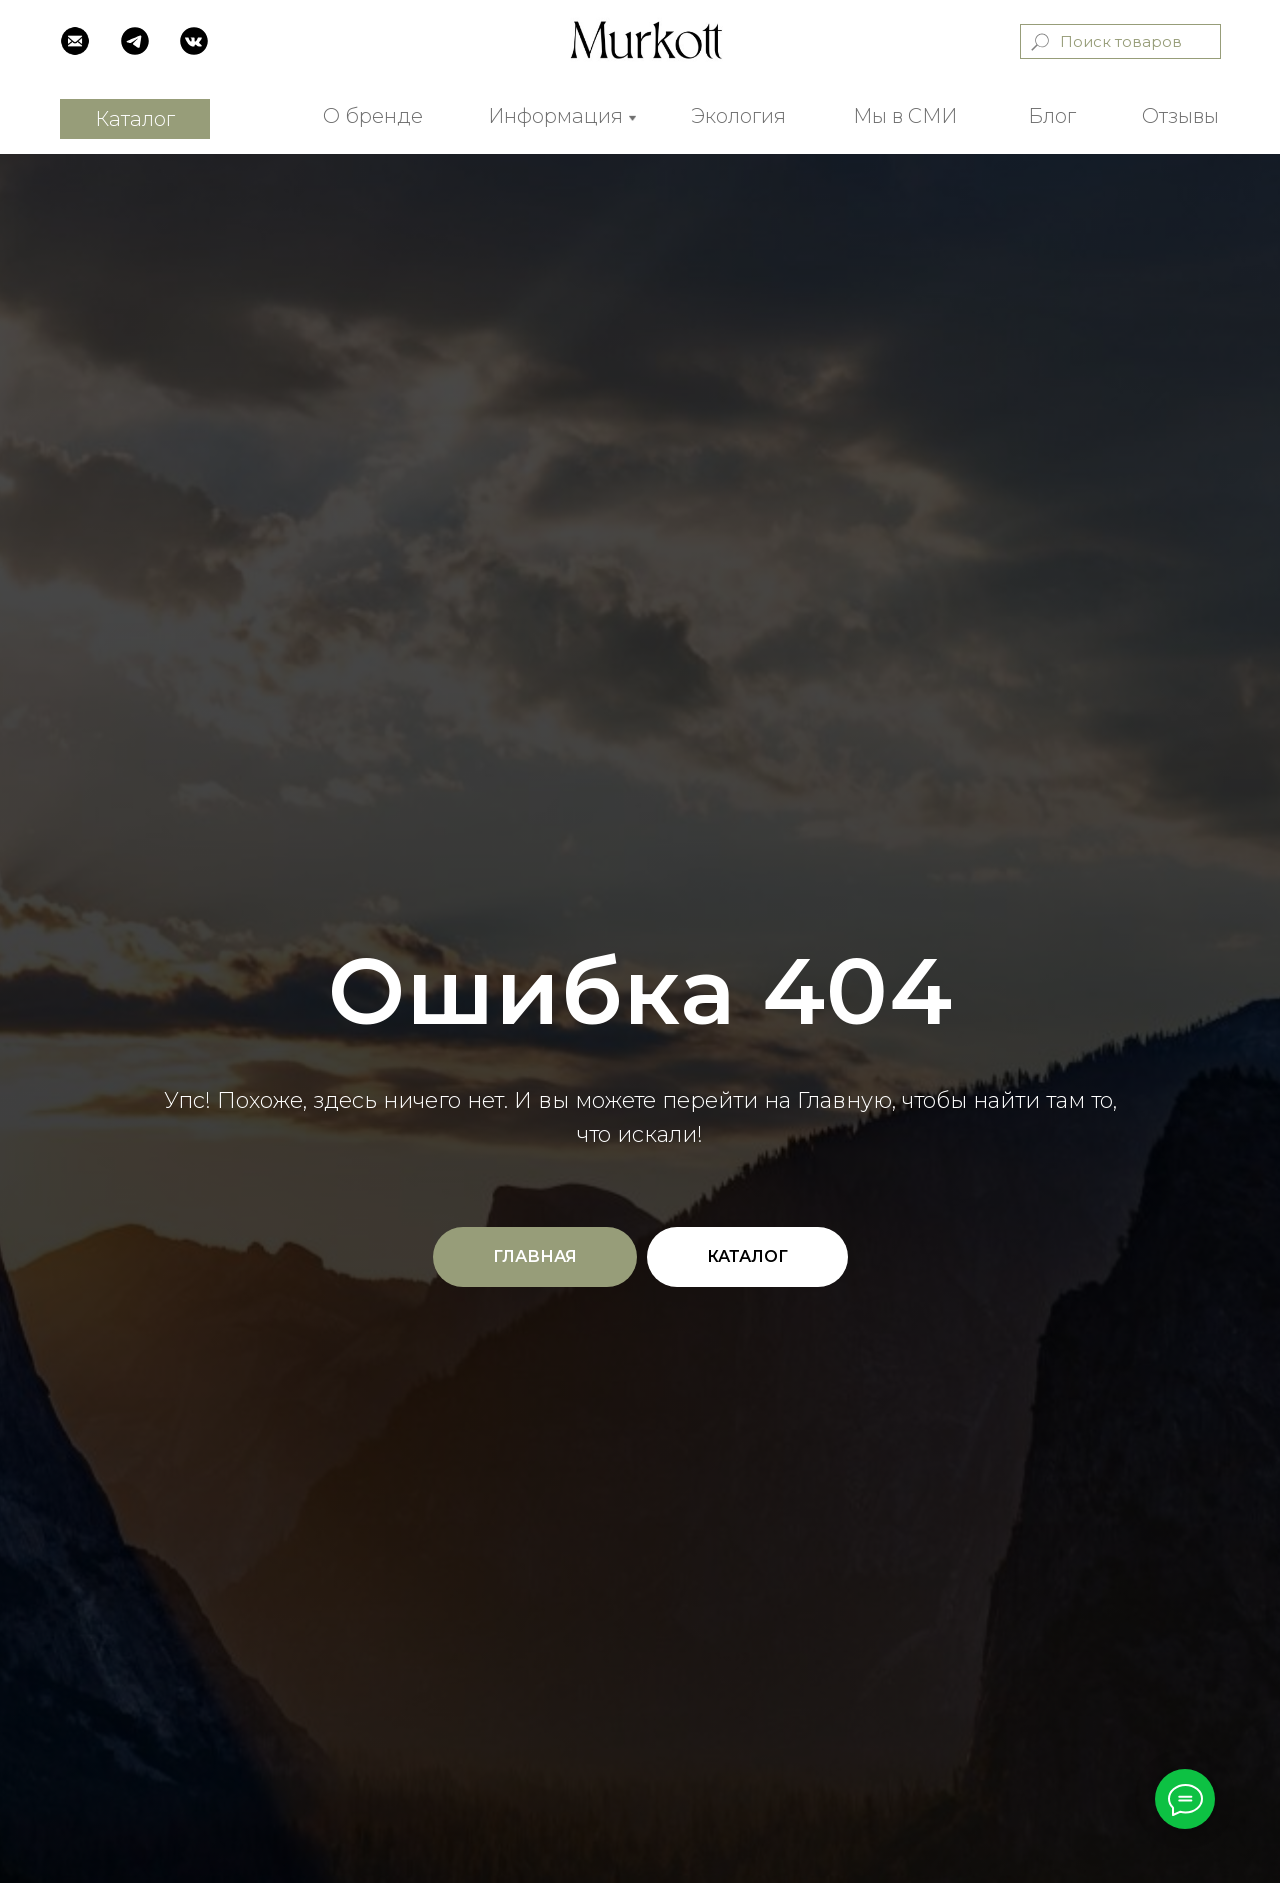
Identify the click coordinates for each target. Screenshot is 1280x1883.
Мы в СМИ (905, 116)
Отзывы (1180, 116)
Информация (555, 116)
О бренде (373, 116)
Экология (738, 116)
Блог (1052, 116)
